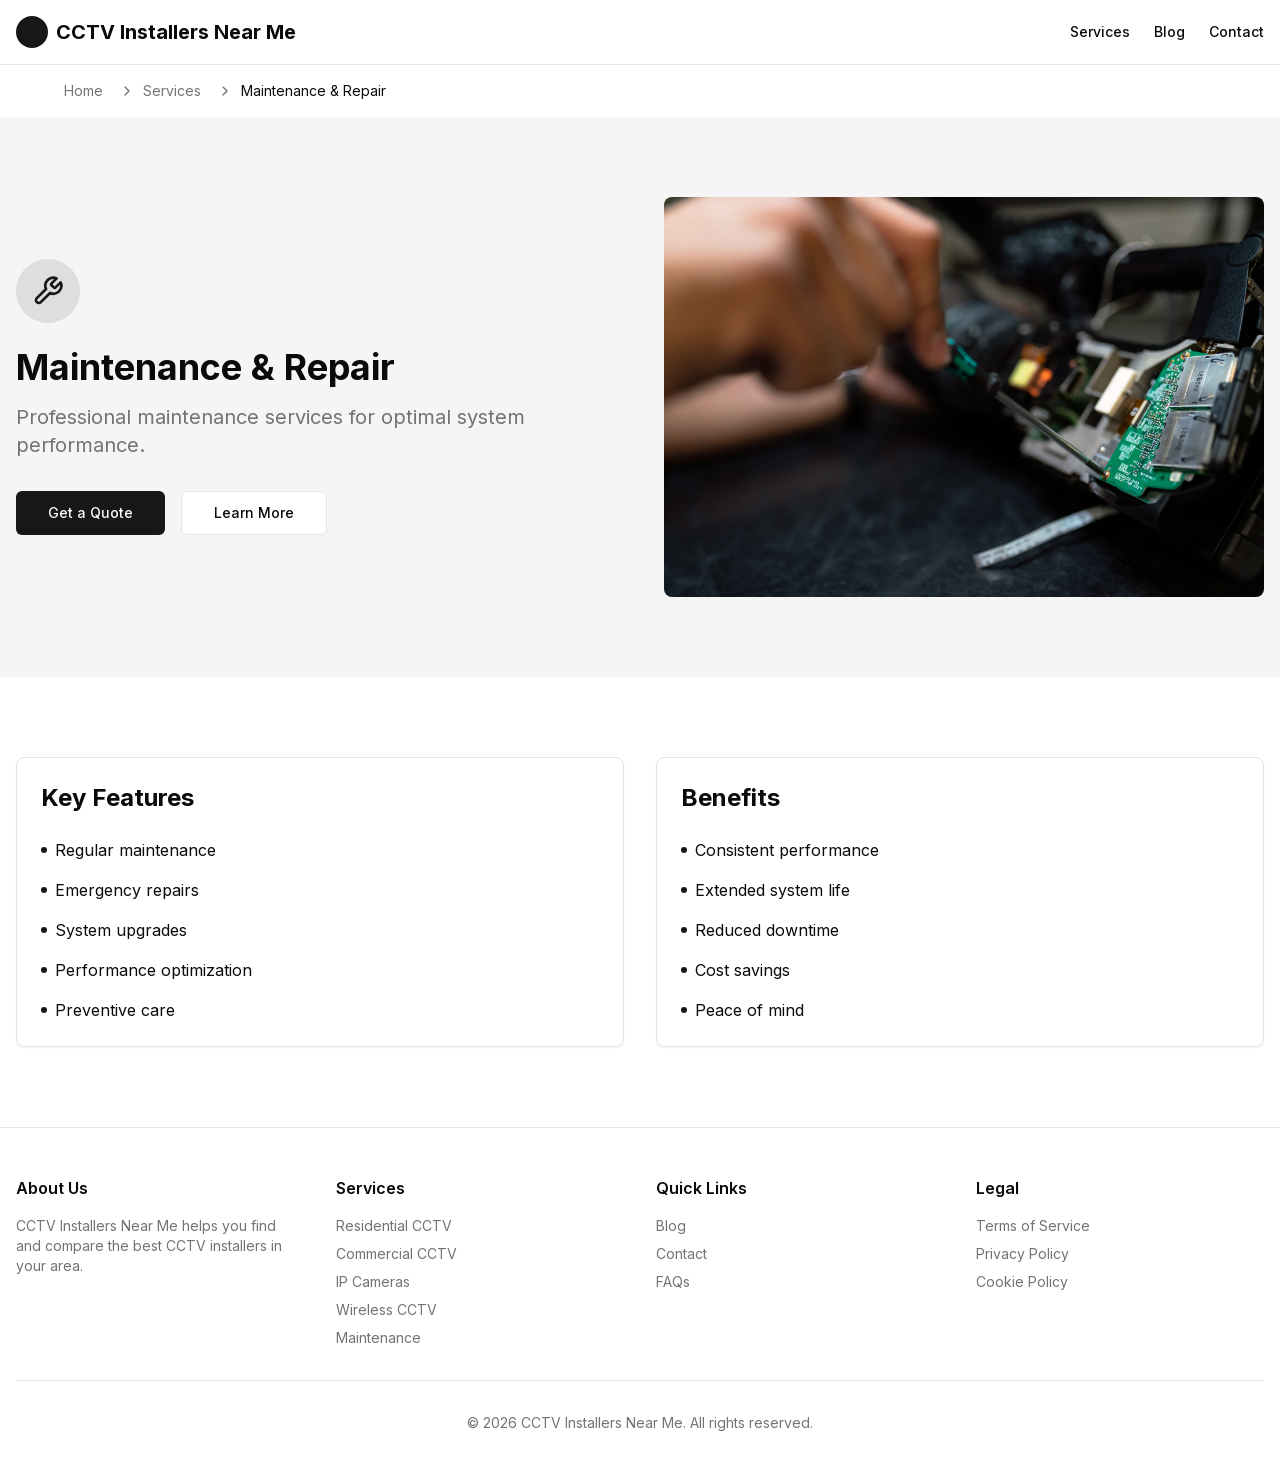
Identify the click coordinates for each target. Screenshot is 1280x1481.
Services (1100, 31)
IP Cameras (373, 1281)
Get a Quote (90, 512)
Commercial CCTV (396, 1253)
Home (83, 90)
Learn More (254, 512)
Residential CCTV (394, 1225)
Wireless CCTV (386, 1309)
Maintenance (378, 1337)
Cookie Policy (1022, 1281)
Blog (1169, 31)
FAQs (673, 1281)
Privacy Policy (1022, 1253)
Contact (1236, 31)
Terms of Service (1033, 1225)
